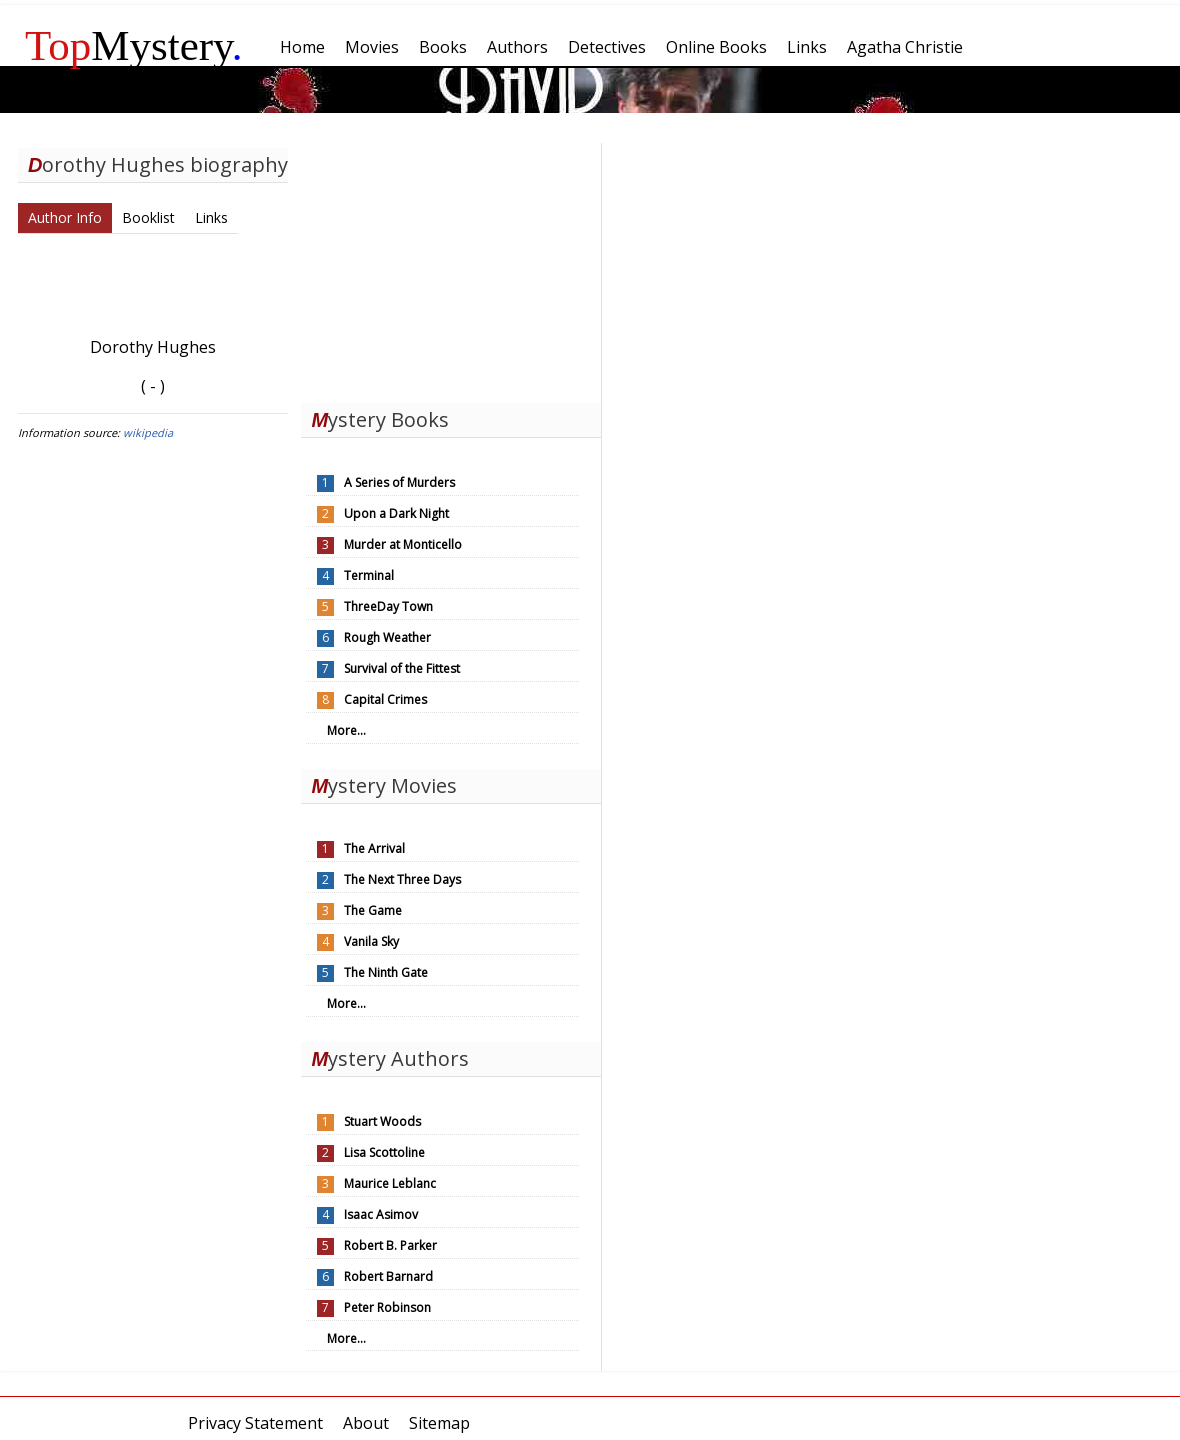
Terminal (369, 575)
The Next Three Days (402, 879)
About (366, 1423)
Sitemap (439, 1423)
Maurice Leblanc (390, 1183)
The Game (373, 910)
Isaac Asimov (381, 1214)
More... (346, 730)
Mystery (134, 45)
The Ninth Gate (386, 972)
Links (211, 217)
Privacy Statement (255, 1423)
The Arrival (374, 848)
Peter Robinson (387, 1307)
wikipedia (148, 432)
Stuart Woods (382, 1121)
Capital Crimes (385, 699)
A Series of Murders (399, 482)
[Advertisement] (451, 268)
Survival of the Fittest (402, 668)
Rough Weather (387, 637)
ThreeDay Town (388, 606)
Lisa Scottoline (384, 1152)
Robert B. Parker (390, 1245)
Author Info (65, 217)
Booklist (148, 217)
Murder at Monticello (403, 544)
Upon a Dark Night (396, 513)
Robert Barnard (388, 1276)
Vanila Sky (371, 941)
